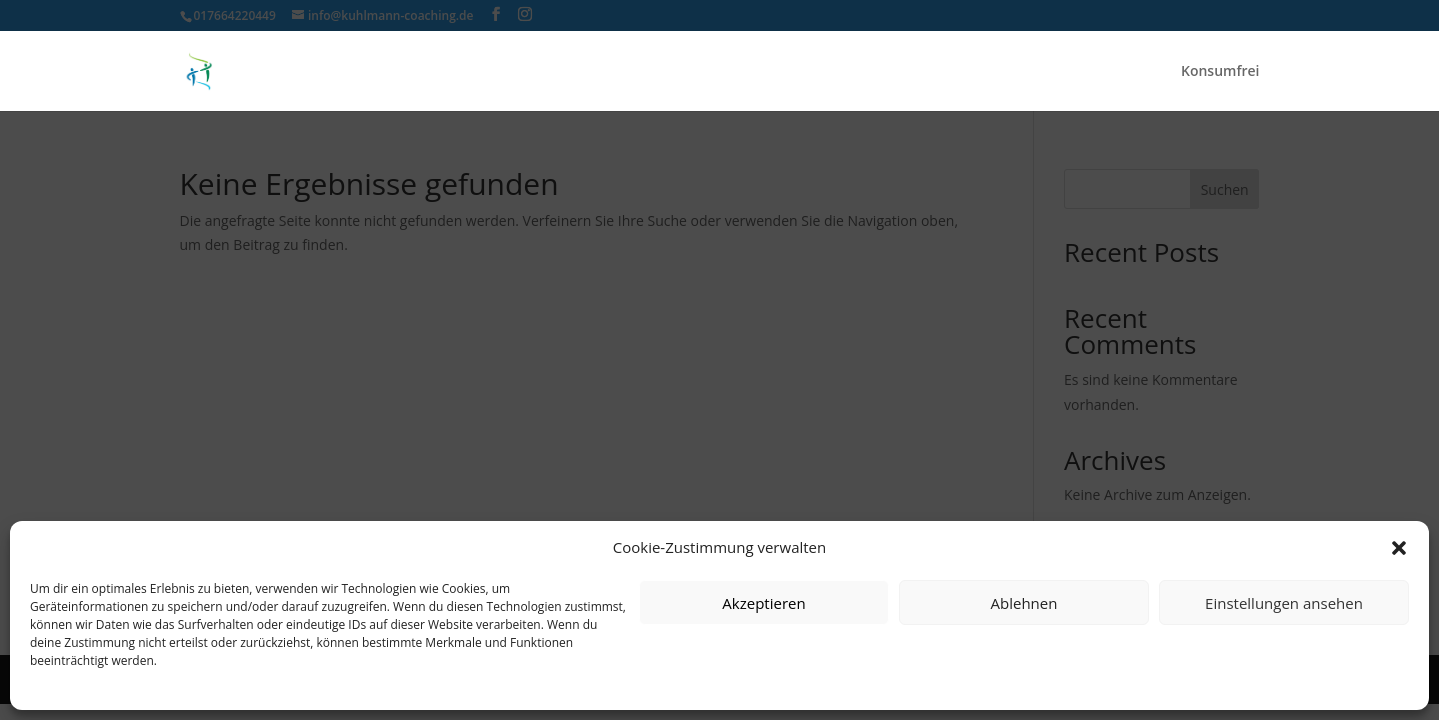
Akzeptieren (763, 603)
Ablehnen (1024, 603)
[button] (1399, 548)
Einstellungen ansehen (1284, 603)
